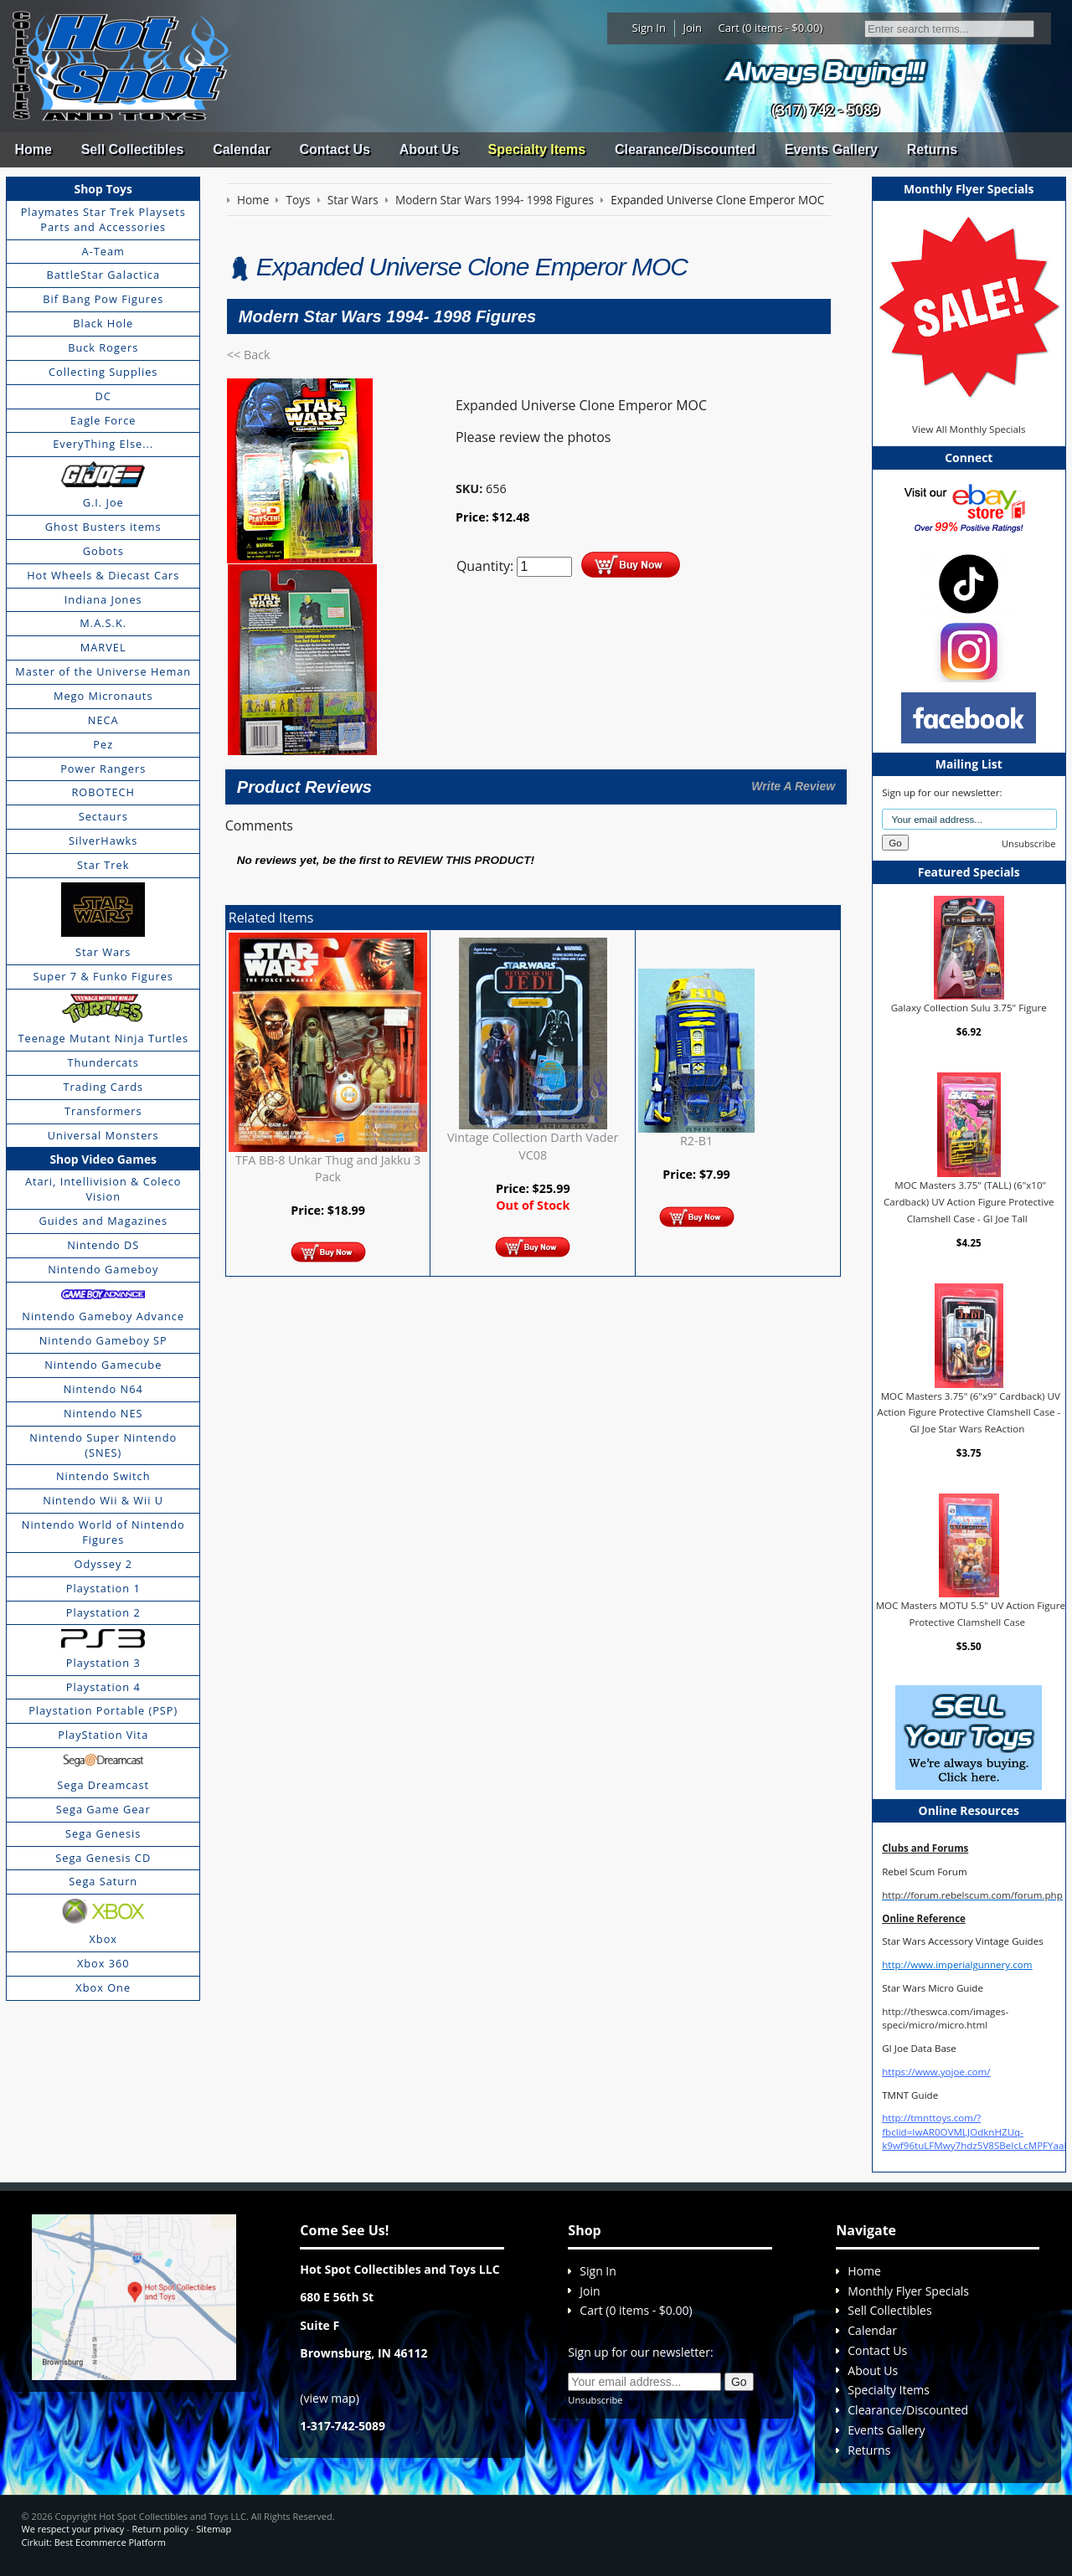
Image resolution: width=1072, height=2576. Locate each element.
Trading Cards (103, 1086)
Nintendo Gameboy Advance (103, 1316)
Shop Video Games (103, 1159)
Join (692, 27)
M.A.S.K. (103, 622)
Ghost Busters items (103, 526)
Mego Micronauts (103, 695)
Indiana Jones (103, 599)
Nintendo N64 (103, 1388)
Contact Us (334, 149)
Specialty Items (537, 149)
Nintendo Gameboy (103, 1269)
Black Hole (103, 323)
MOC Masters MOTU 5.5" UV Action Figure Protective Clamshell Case (970, 1613)
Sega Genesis (103, 1833)
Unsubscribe (1028, 843)
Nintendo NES (103, 1413)
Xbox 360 (103, 1963)
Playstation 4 (103, 1686)
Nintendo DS (103, 1244)
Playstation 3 (103, 1662)
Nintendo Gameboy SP (103, 1340)
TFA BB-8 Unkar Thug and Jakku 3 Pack (327, 1168)
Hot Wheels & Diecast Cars (103, 575)
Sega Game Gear (103, 1809)
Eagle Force (103, 420)
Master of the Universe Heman (103, 671)
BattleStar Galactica (103, 274)
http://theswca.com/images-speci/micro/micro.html (945, 2018)
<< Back (249, 354)
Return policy (160, 2528)
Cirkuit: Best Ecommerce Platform (94, 2542)
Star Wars (103, 951)
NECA (103, 720)
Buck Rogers (103, 347)
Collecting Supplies (103, 371)
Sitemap (213, 2528)
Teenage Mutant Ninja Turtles (103, 1038)
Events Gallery (831, 149)
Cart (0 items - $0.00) (771, 27)
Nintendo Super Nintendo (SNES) (103, 1445)
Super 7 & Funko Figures (103, 976)
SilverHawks (103, 840)
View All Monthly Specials (968, 429)
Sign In (649, 27)
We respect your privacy (73, 2528)
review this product (464, 860)
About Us (429, 149)
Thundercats (102, 1062)
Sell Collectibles (132, 149)
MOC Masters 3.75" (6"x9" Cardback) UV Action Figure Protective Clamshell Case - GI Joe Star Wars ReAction (968, 1412)
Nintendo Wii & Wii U (103, 1500)
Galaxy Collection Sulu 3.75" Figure (969, 1007)
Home (32, 149)
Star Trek (103, 864)
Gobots (103, 550)
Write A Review (793, 786)
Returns (932, 149)
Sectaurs (103, 816)
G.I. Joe (103, 502)
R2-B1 (696, 1141)
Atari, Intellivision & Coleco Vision (103, 1189)
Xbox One (103, 1987)
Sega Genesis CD (103, 1857)
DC (103, 396)
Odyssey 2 (103, 1563)
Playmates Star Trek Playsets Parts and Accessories (103, 219)
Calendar (241, 149)
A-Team (103, 251)
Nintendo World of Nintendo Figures (103, 1532)
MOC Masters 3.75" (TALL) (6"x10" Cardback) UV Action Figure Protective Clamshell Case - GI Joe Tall (969, 1201)
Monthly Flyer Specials (908, 2291)
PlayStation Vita (103, 1734)
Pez (103, 744)
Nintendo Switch (103, 1475)
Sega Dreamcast (103, 1784)
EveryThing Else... (103, 443)
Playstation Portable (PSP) (103, 1710)
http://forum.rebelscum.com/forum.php (972, 1895)
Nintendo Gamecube (103, 1364)
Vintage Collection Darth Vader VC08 (532, 1145)
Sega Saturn (103, 1881)
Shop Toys (103, 189)
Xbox (103, 1938)
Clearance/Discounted (685, 149)
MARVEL (103, 647)
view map (330, 2398)
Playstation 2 (103, 1612)
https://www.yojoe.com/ (936, 2071)
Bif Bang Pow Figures (103, 298)
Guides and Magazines (103, 1220)
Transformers (103, 1110)
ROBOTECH (102, 792)
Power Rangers (103, 768)
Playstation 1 (103, 1588)
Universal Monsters (103, 1135)
